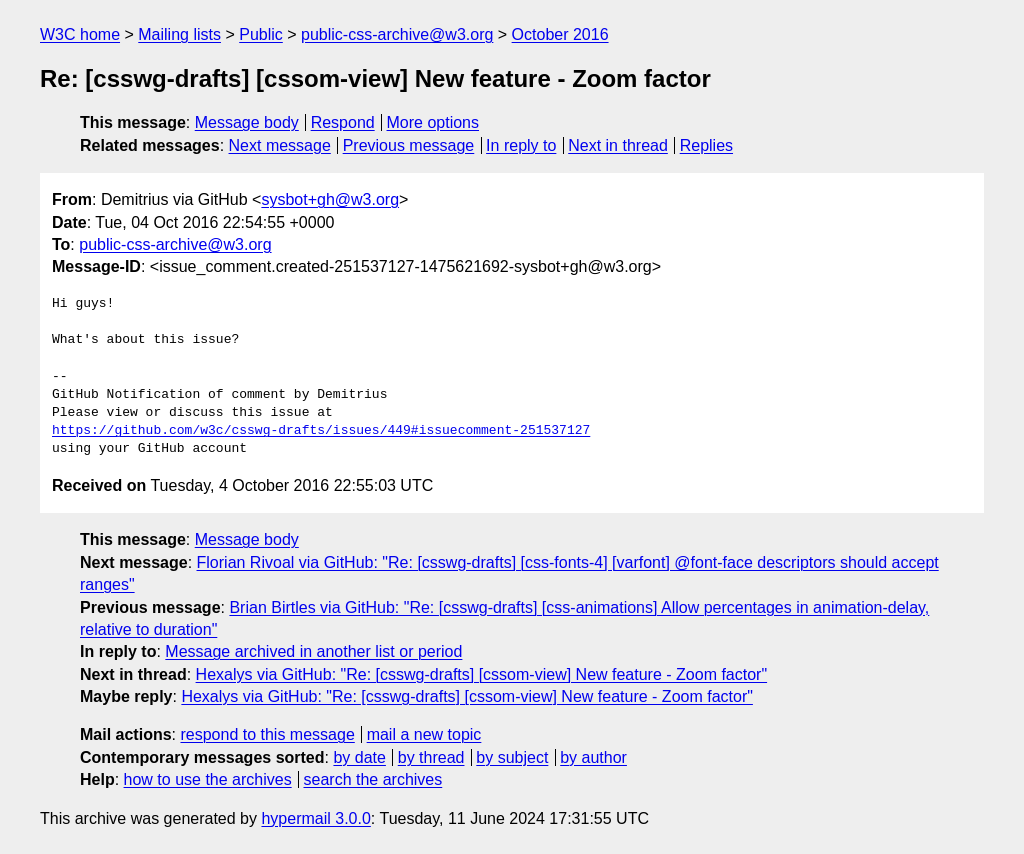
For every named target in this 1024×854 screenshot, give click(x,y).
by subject (512, 757)
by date (359, 757)
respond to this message (267, 734)
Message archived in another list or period (313, 651)
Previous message (409, 145)
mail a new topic (424, 734)
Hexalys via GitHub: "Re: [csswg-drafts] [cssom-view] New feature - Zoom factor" (482, 674)
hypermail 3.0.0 (315, 818)
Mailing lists (179, 34)
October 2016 (560, 34)
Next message (280, 145)
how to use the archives (208, 779)
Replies (706, 145)
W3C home (80, 34)
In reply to (521, 145)
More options (433, 122)
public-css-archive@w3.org (397, 34)
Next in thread (618, 145)
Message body (247, 122)
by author (593, 757)
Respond (343, 122)
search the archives (373, 779)
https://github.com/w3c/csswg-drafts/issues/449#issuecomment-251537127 (321, 431)
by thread (431, 757)
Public (261, 34)
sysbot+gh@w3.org (330, 199)
